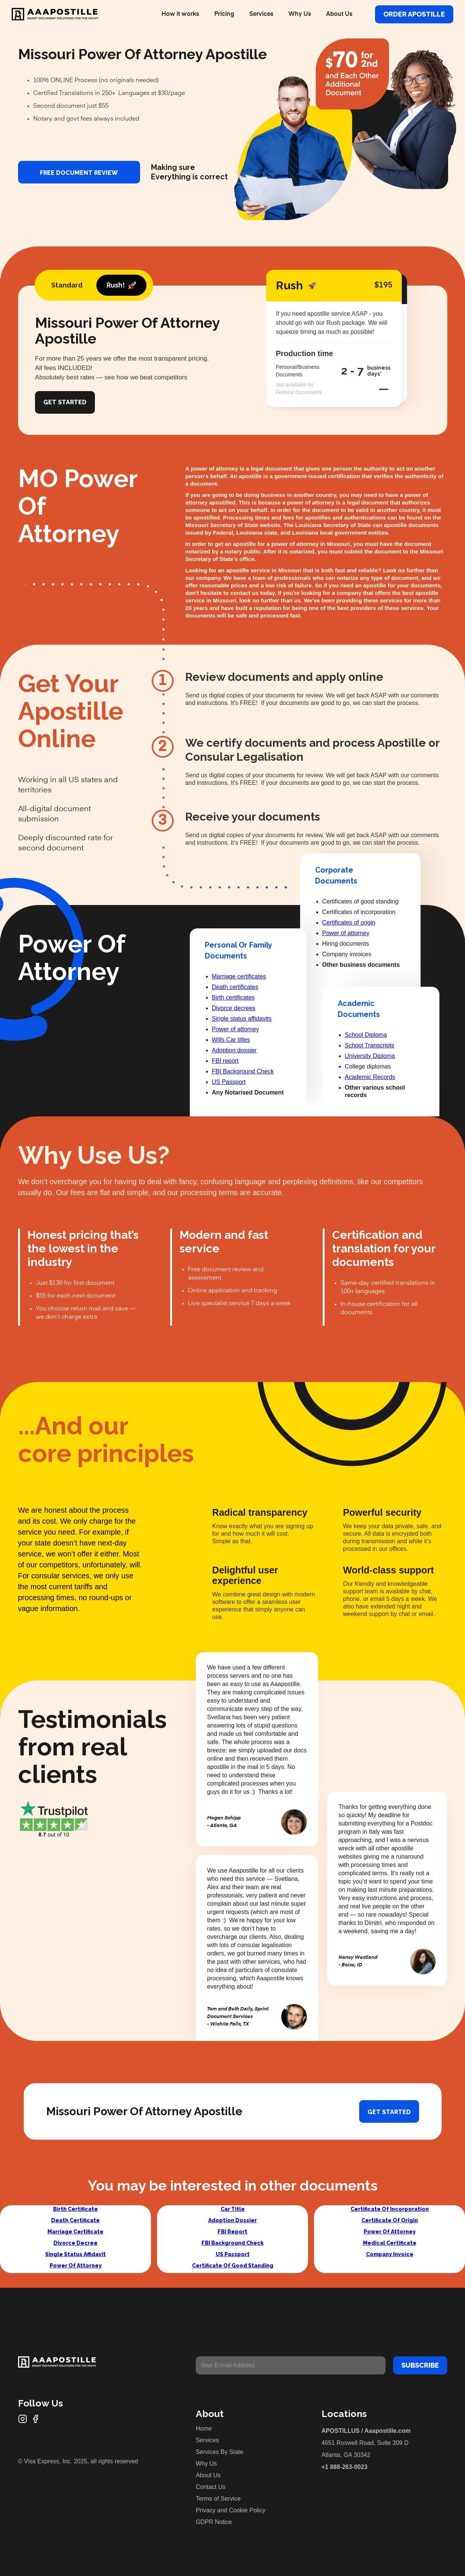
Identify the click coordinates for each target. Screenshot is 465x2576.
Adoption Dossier (232, 2220)
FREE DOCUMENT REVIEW (79, 172)
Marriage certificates (239, 976)
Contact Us (211, 2487)
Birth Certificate (75, 2209)
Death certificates (235, 987)
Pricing (224, 14)
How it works (180, 14)
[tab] (67, 285)
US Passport (229, 1082)
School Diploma (366, 1035)
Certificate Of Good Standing (232, 2266)
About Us (339, 14)
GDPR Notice (214, 2522)
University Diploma (370, 1056)
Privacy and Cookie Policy (230, 2510)
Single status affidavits (242, 1018)
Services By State (219, 2452)
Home (204, 2428)
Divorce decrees (234, 1008)
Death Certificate (75, 2220)
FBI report (225, 1061)
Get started (389, 2112)
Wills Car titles (231, 1040)
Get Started (65, 402)
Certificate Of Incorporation (390, 2209)
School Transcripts (370, 1045)
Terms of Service (218, 2498)
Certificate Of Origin (389, 2220)
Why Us (299, 14)
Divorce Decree (75, 2243)
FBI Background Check (243, 1071)
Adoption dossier (234, 1050)
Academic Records (370, 1077)
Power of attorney (235, 1029)
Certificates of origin (348, 922)
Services (261, 14)
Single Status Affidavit (75, 2254)
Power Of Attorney (76, 2266)
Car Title (233, 2209)
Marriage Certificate (75, 2232)
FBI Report (232, 2232)
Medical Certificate (389, 2243)
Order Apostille (414, 14)
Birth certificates (233, 997)
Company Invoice (389, 2254)
